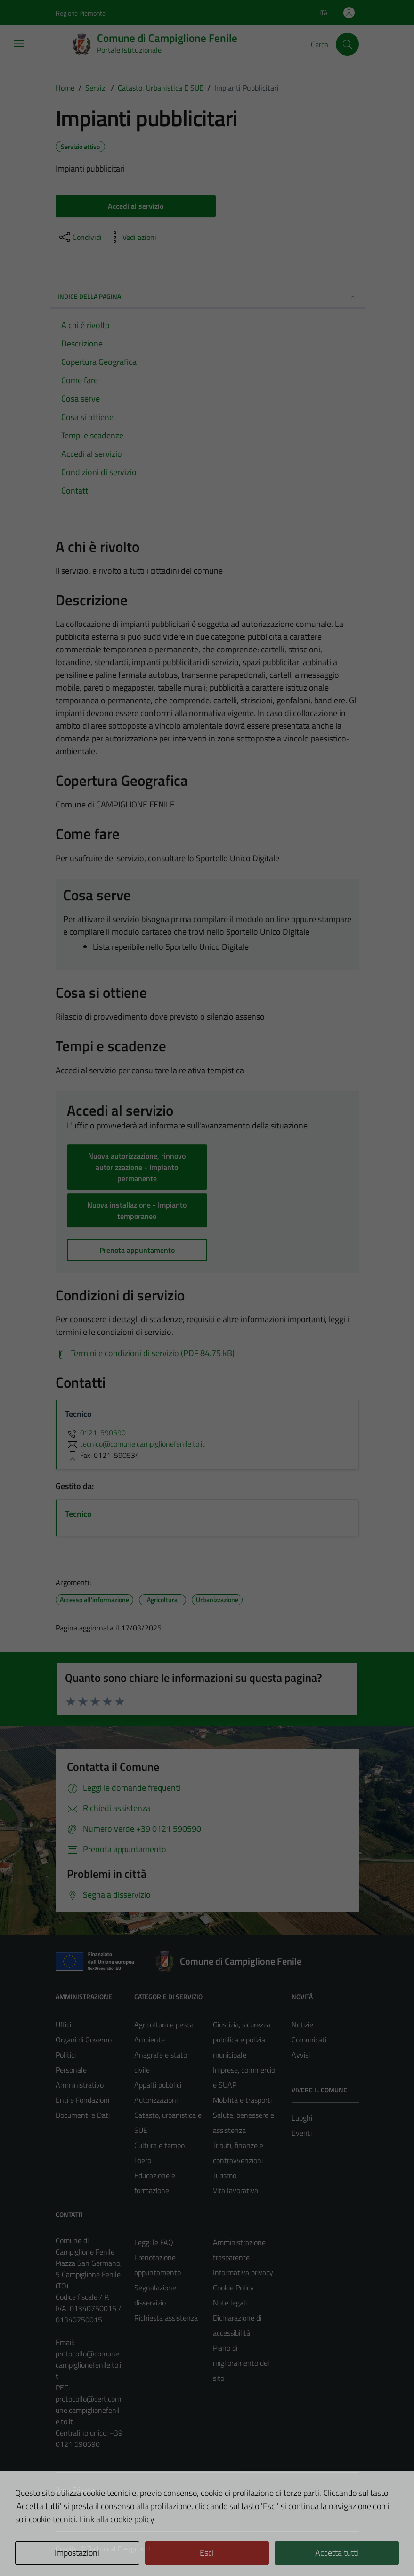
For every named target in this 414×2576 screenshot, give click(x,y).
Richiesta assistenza (166, 2317)
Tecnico (78, 1513)
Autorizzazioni (156, 2100)
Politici (66, 2054)
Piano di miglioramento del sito (241, 2363)
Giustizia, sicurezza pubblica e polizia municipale (241, 2039)
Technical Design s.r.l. (119, 2548)
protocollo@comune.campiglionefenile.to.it (88, 2365)
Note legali (230, 2302)
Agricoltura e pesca (164, 2024)
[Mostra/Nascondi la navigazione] (18, 43)
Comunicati (309, 2039)
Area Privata (75, 2489)
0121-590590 (95, 1432)
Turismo (224, 2175)
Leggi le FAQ (153, 2242)
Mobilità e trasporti (242, 2100)
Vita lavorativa (235, 2190)
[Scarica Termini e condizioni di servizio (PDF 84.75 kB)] (145, 1353)
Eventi (302, 2133)
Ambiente (149, 2039)
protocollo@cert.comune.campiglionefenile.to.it (88, 2410)
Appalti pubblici (157, 2084)
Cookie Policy (233, 2287)
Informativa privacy (243, 2272)
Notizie (302, 2024)
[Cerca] (347, 44)
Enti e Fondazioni (82, 2100)
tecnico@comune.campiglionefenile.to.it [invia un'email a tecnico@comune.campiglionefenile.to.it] (135, 1443)
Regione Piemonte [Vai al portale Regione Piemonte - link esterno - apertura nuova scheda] (81, 13)
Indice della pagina (207, 296)
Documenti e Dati (83, 2115)
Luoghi (302, 2117)
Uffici (63, 2024)
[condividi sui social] (80, 237)
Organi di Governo (84, 2039)
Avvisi (301, 2054)
